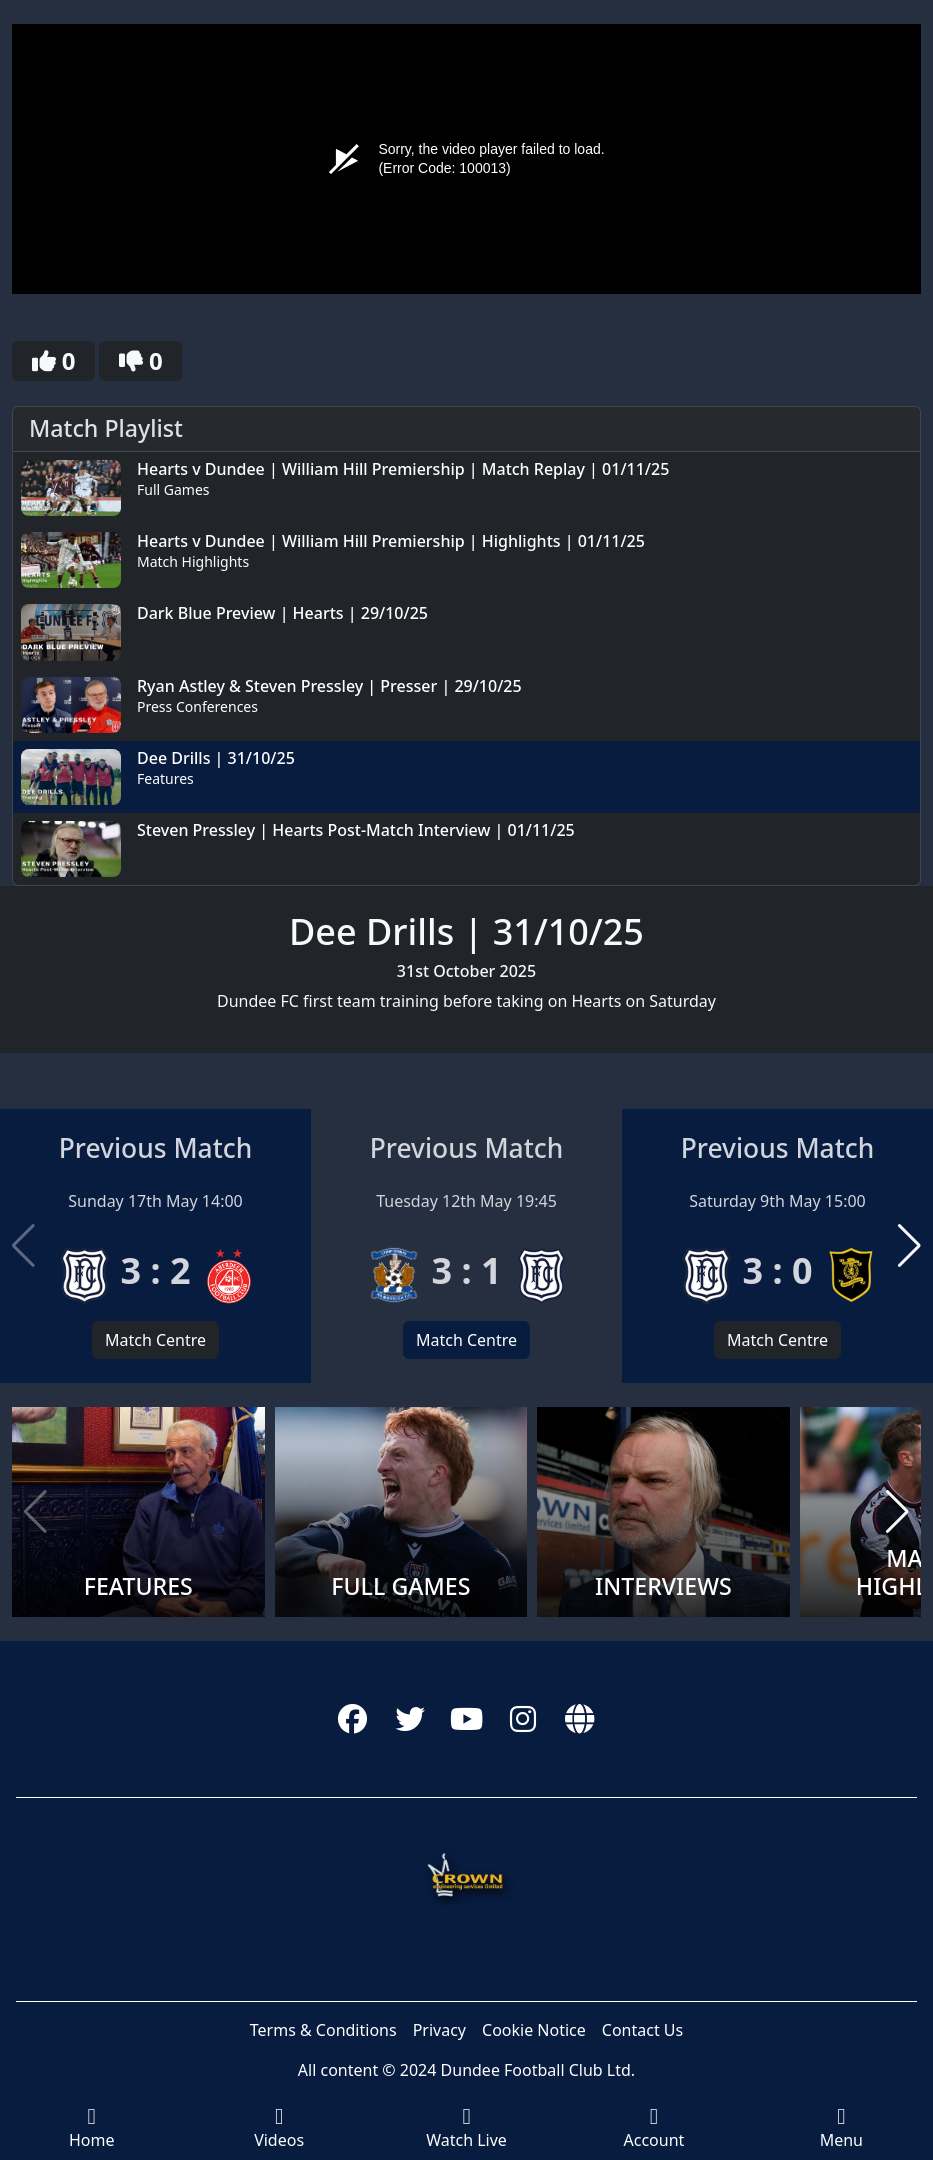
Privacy (439, 2030)
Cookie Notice (534, 2030)
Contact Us (642, 2030)
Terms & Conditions (323, 2030)
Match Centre (155, 1340)
